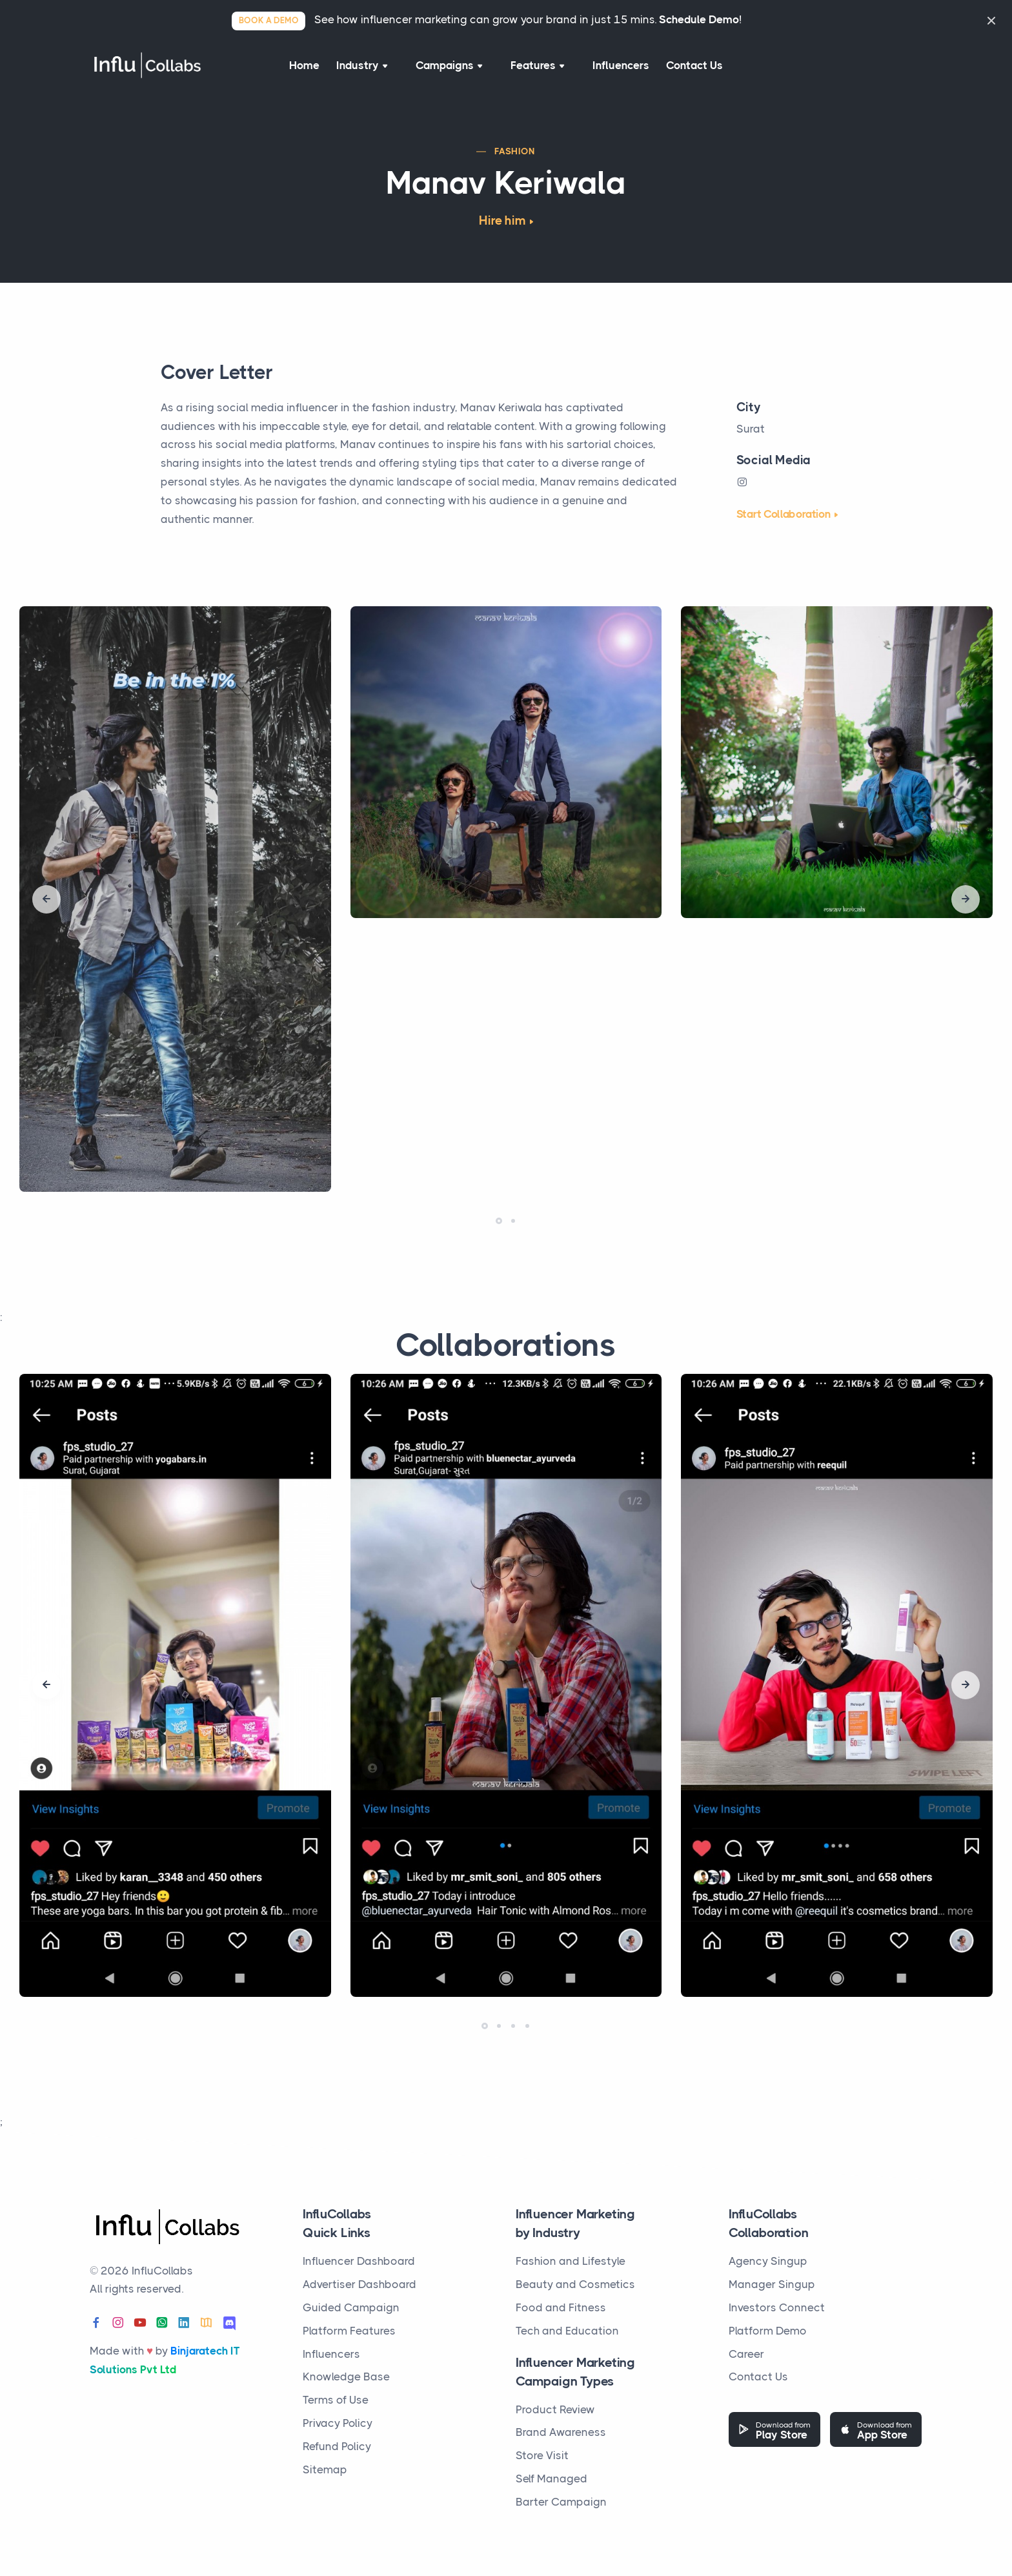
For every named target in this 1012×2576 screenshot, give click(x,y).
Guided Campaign (351, 2307)
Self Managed (551, 2478)
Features (536, 69)
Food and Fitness (561, 2307)
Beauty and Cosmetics (575, 2284)
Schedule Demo (699, 19)
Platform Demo (768, 2330)
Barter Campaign (561, 2501)
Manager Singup (772, 2284)
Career (746, 2353)
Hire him (502, 229)
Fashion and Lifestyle (570, 2260)
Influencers (617, 69)
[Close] (991, 20)
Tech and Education (567, 2330)
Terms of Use (336, 2399)
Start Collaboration (783, 522)
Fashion (515, 159)
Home (299, 69)
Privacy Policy (337, 2423)
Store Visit (542, 2455)
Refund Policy (337, 2446)
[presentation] (46, 908)
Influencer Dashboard (359, 2260)
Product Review (555, 2409)
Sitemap (325, 2469)
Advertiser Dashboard (359, 2284)
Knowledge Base (346, 2376)
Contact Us (699, 69)
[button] (499, 1229)
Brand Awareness (561, 2432)
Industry (365, 69)
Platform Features (349, 2330)
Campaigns (450, 69)
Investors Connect (777, 2307)
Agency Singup (768, 2260)
